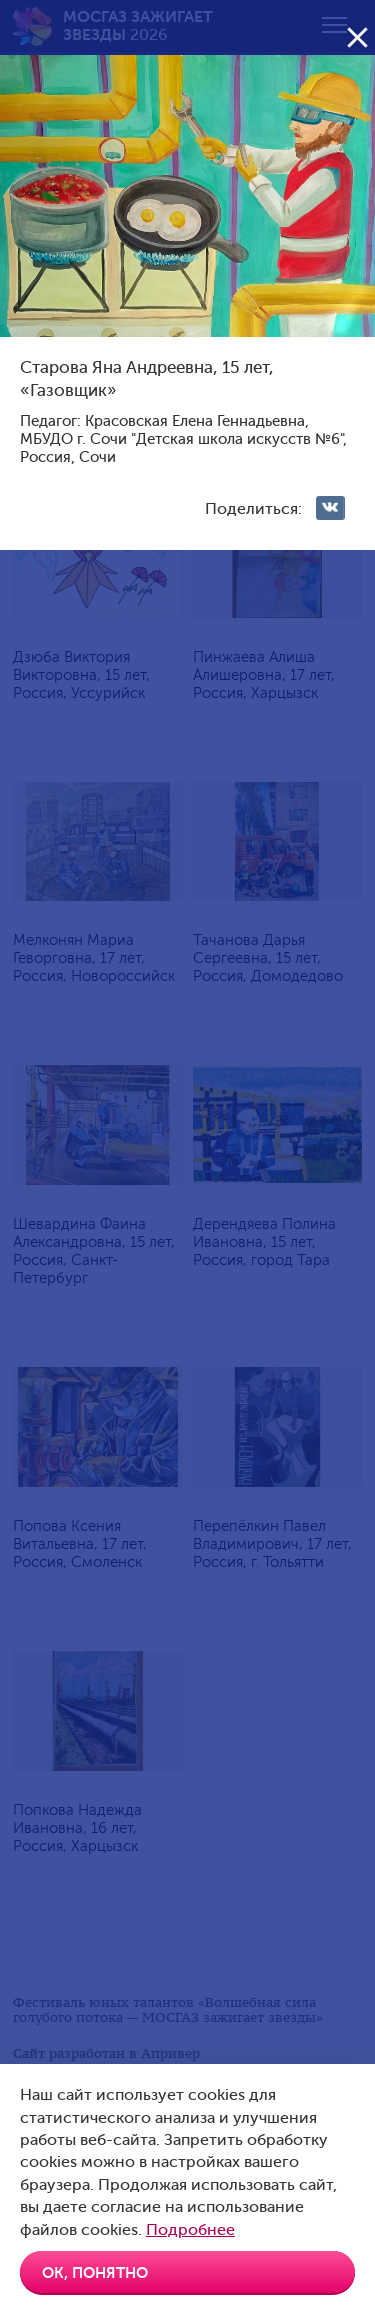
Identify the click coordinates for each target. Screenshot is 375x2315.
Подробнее (190, 2229)
